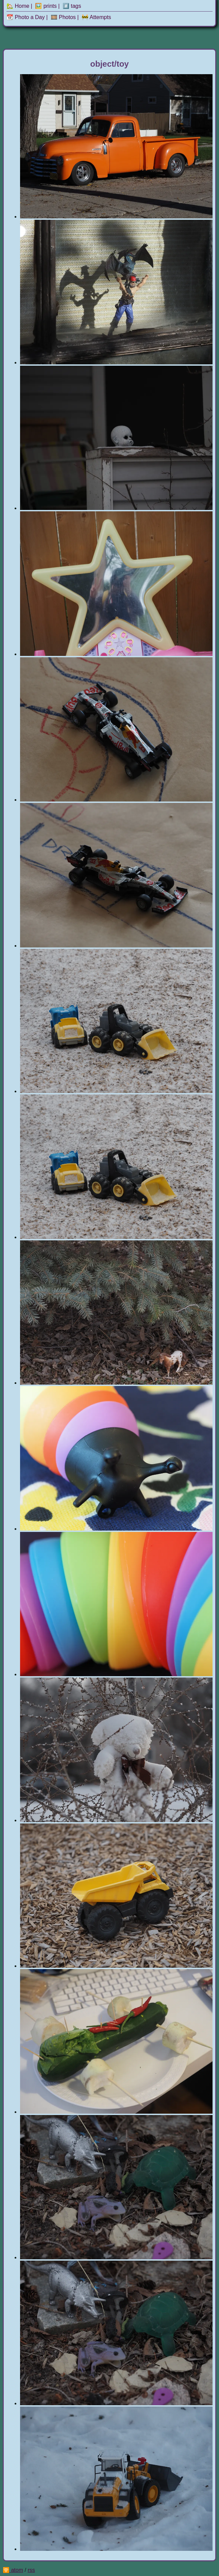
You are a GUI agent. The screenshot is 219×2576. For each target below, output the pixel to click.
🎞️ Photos (63, 17)
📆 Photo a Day (25, 17)
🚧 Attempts (96, 17)
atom (17, 2570)
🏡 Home (17, 6)
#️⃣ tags (72, 6)
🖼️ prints (46, 6)
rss (31, 2570)
